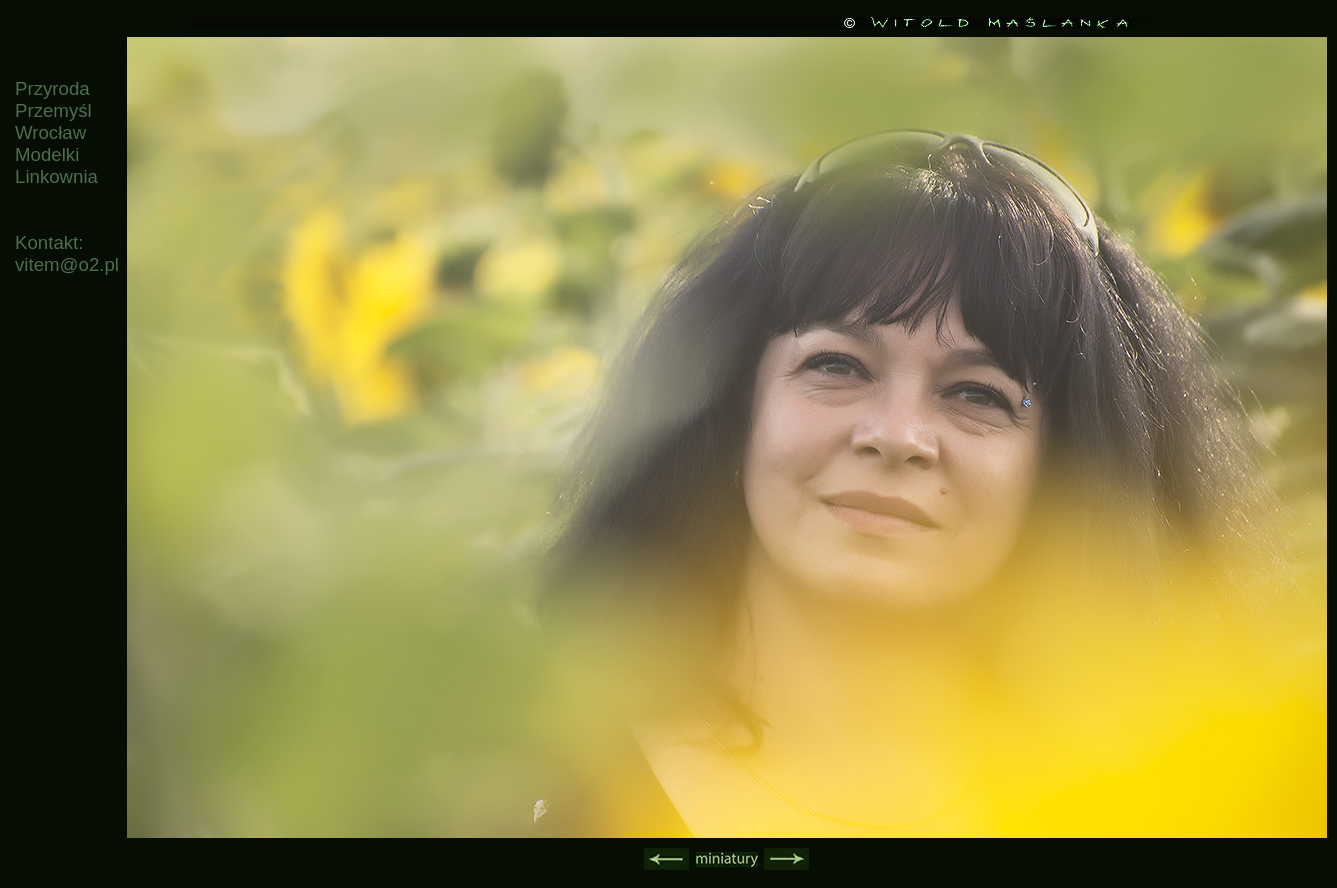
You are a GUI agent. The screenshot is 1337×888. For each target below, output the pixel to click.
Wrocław (50, 132)
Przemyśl (53, 110)
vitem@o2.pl (67, 264)
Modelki (47, 154)
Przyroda (52, 88)
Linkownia (56, 176)
